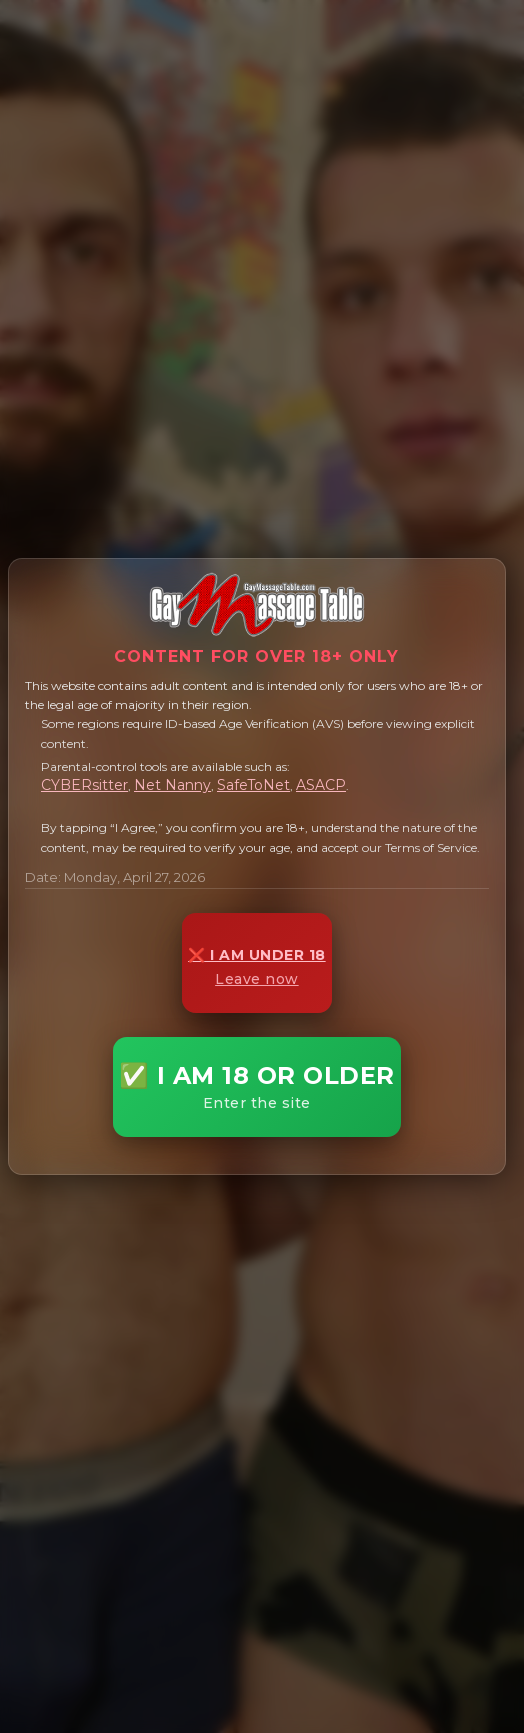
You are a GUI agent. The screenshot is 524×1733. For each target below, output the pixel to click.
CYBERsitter (84, 785)
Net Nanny (172, 785)
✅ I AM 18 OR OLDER (257, 1086)
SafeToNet (253, 785)
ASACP (321, 785)
